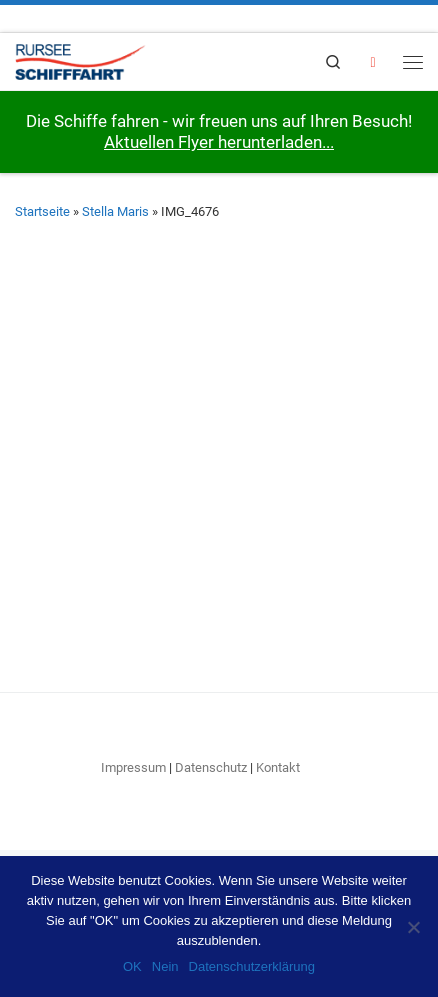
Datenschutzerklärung (252, 966)
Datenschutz (211, 767)
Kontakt (278, 767)
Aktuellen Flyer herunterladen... (219, 142)
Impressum (133, 767)
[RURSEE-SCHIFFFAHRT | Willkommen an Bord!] (80, 59)
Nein (165, 966)
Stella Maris (115, 211)
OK (132, 966)
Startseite (42, 211)
